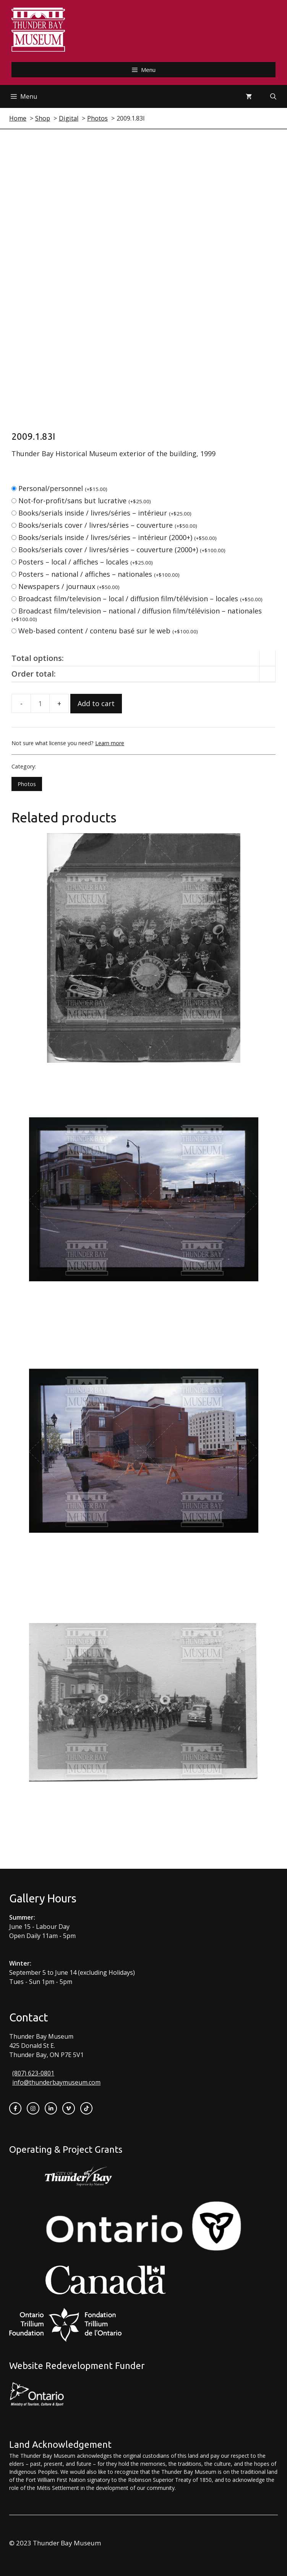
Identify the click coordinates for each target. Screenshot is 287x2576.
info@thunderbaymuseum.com (56, 2082)
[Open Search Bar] (273, 96)
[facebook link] (15, 2108)
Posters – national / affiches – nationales (99, 574)
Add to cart (96, 703)
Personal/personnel (62, 488)
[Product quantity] (40, 703)
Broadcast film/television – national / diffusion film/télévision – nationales (136, 614)
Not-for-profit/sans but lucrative (84, 500)
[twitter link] (68, 2108)
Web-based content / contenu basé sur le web (108, 630)
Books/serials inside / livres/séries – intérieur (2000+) (117, 537)
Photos (27, 784)
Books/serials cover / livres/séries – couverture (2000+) (121, 549)
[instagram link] (33, 2108)
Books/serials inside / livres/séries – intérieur (104, 512)
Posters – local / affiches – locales (85, 561)
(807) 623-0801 (33, 2073)
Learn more (109, 743)
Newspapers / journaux (69, 586)
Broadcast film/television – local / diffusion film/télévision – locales (140, 598)
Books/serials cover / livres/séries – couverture (107, 525)
